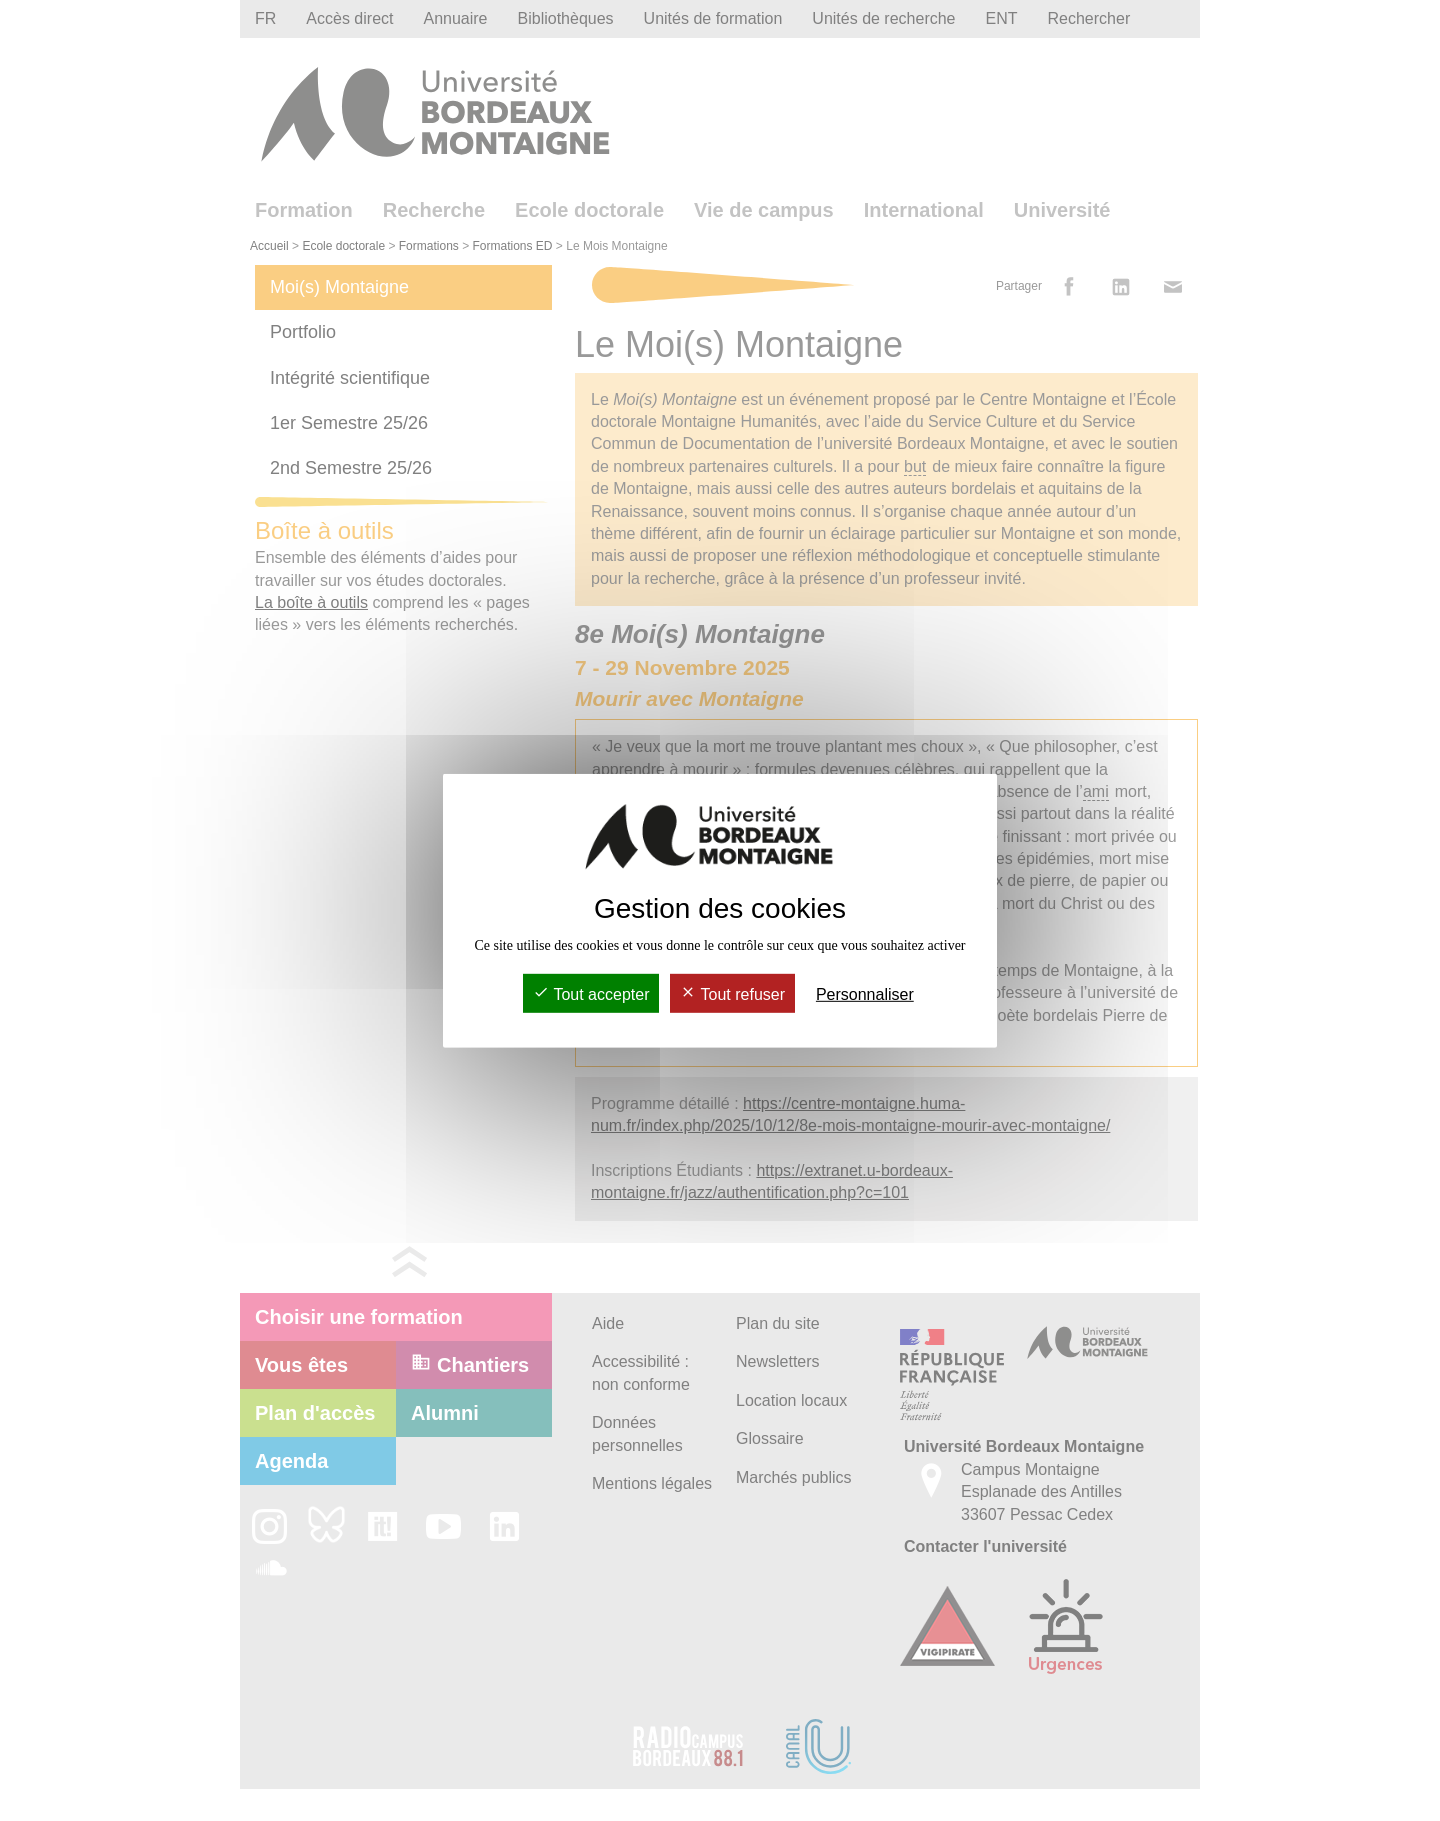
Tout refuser (732, 994)
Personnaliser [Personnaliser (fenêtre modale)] (865, 994)
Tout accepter (591, 994)
